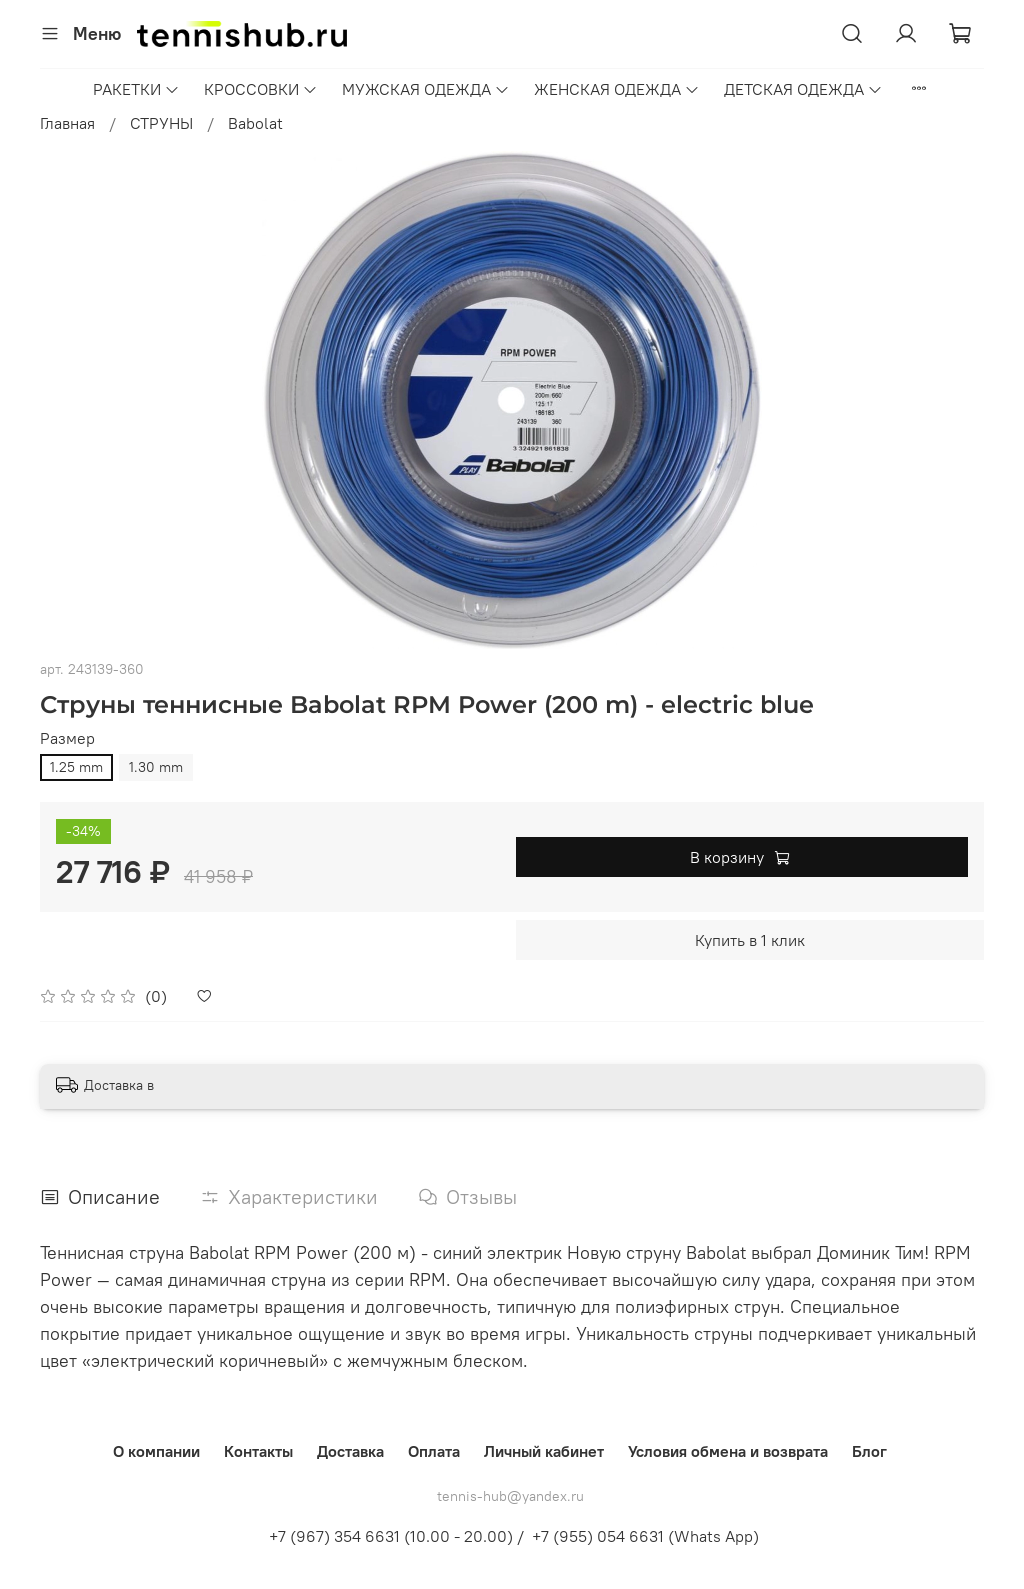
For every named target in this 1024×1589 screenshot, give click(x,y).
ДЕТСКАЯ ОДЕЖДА (803, 89)
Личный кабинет (544, 1451)
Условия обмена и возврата (728, 1451)
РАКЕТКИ (136, 89)
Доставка (350, 1451)
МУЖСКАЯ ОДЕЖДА (426, 89)
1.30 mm (156, 767)
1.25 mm (76, 767)
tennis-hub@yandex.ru (510, 1496)
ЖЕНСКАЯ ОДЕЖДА (617, 89)
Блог (869, 1451)
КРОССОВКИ (261, 89)
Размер (67, 738)
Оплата (434, 1451)
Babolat (255, 123)
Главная (67, 123)
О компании (156, 1451)
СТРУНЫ (161, 123)
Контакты (258, 1451)
